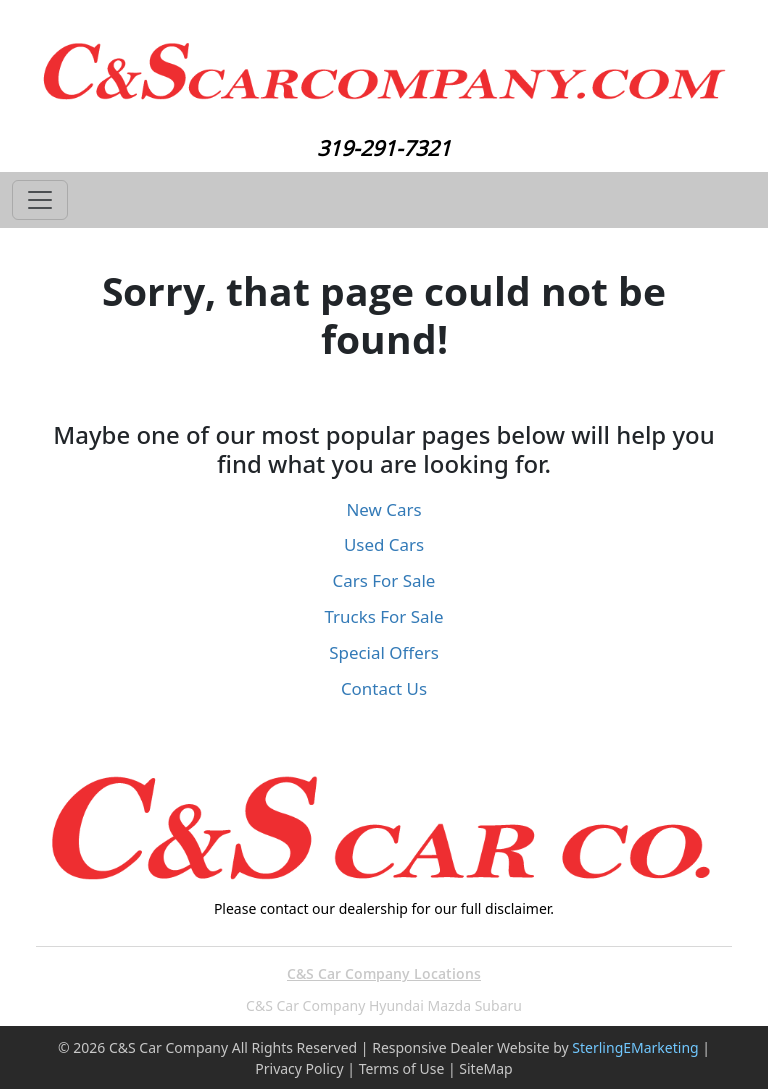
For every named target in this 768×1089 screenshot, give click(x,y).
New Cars (383, 509)
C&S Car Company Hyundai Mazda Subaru (384, 1005)
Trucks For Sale (384, 616)
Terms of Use (402, 1068)
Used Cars (384, 544)
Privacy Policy (299, 1068)
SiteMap (485, 1068)
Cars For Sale (384, 580)
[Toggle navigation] (40, 200)
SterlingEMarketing (635, 1047)
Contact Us (384, 688)
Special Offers (384, 652)
